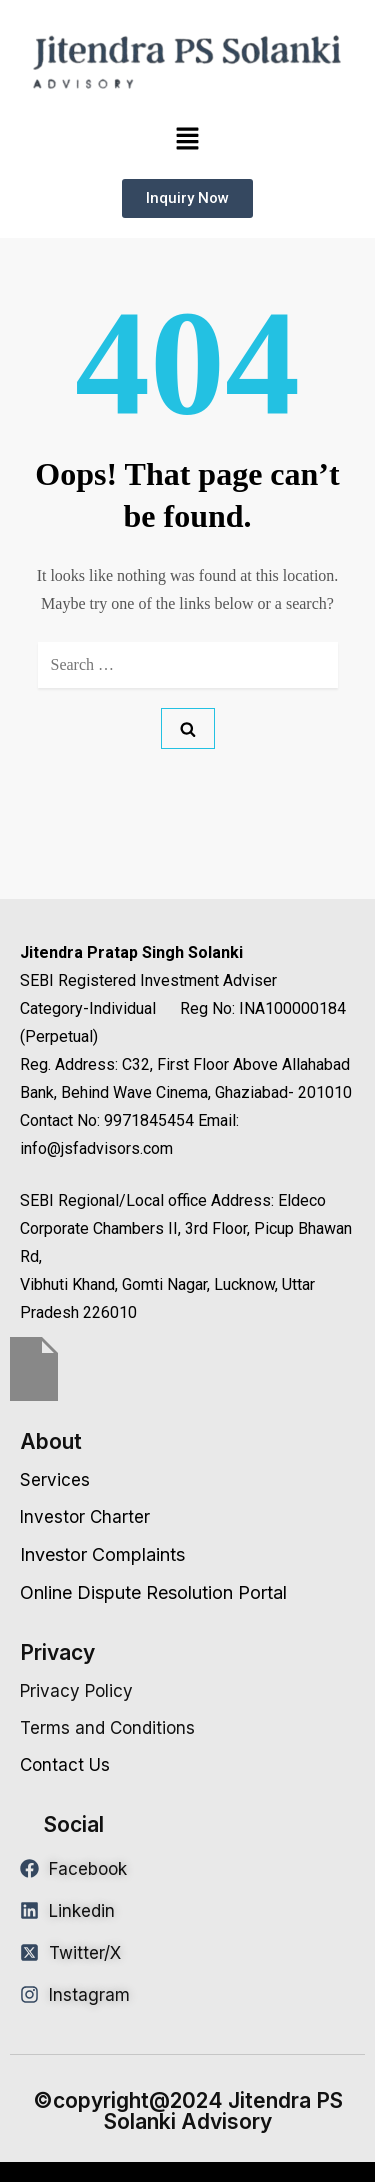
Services (55, 1480)
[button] (187, 138)
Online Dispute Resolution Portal (153, 1592)
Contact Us (65, 1765)
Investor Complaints (102, 1554)
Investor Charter (85, 1517)
